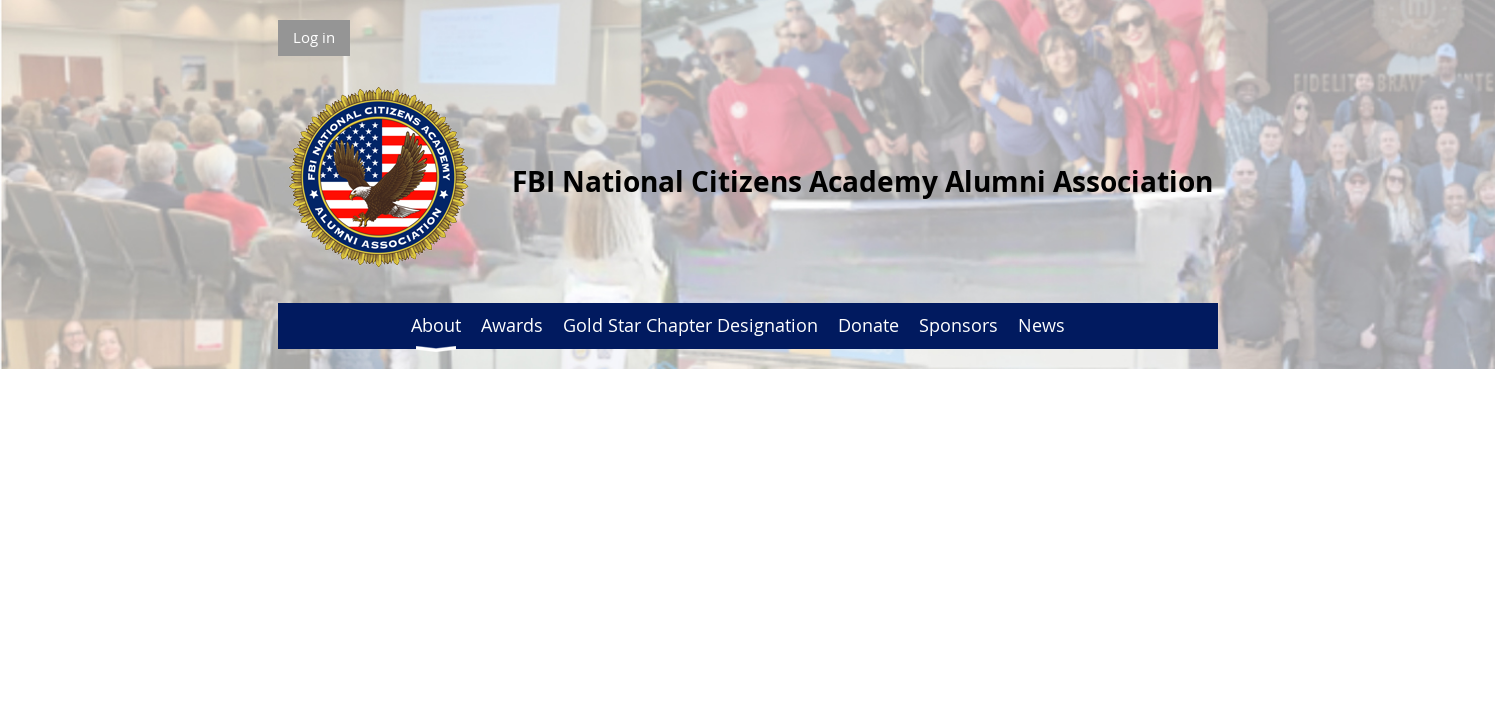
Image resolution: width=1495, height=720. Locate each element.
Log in (314, 37)
